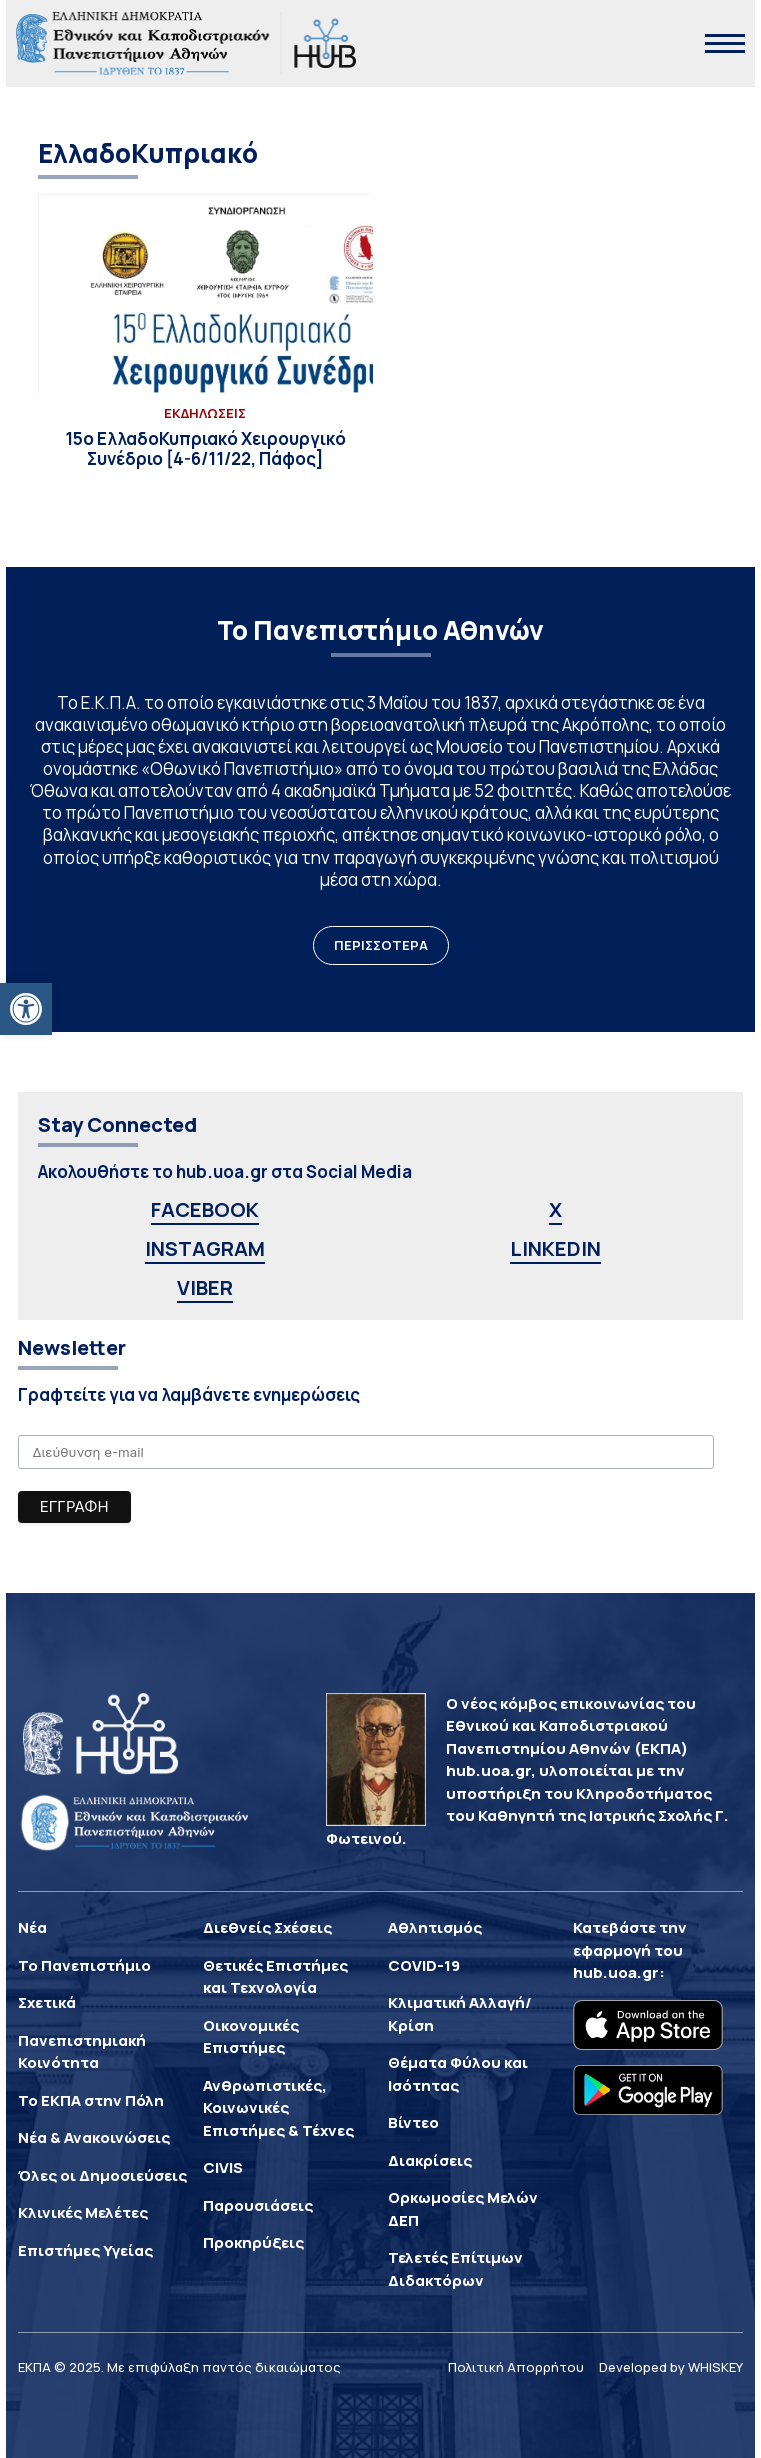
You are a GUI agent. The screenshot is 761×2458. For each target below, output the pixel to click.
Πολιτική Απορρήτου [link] (516, 2367)
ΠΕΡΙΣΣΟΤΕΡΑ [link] (381, 945)
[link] (26, 1009)
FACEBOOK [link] (205, 1209)
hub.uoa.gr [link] (616, 1972)
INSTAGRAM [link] (205, 1248)
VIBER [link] (205, 1287)
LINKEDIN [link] (555, 1248)
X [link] (555, 1209)
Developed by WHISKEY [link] (671, 2367)
